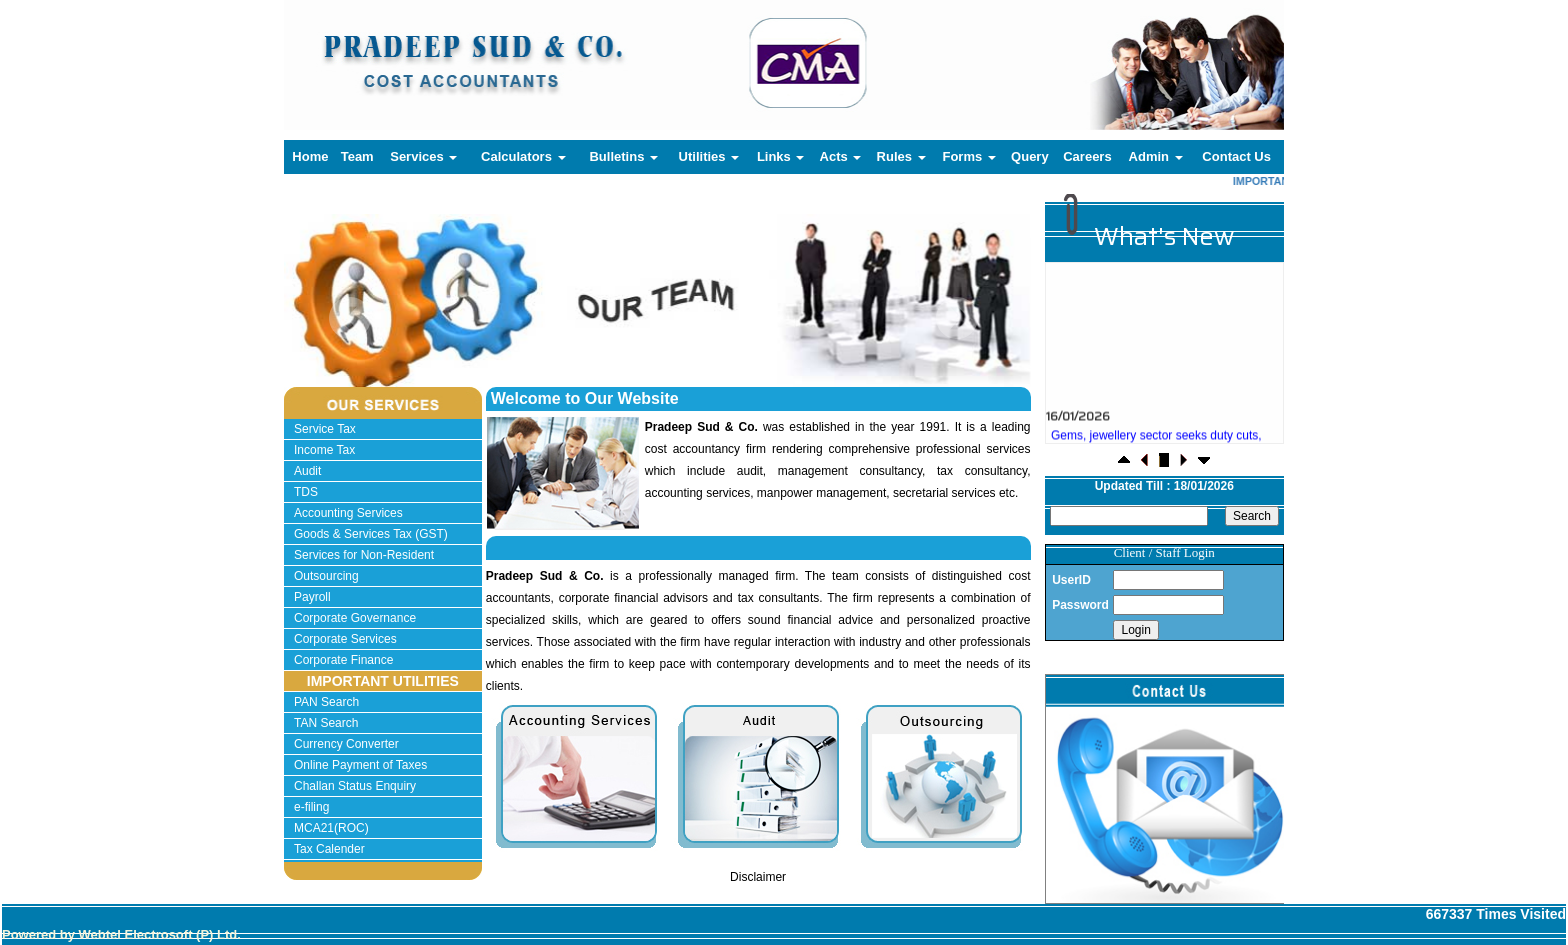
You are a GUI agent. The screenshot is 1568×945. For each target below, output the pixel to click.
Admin (1156, 156)
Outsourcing (326, 576)
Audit (307, 471)
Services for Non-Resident (364, 555)
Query (1030, 156)
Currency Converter (346, 744)
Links (781, 156)
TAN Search (326, 723)
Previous (350, 318)
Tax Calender (329, 849)
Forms (968, 156)
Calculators (523, 156)
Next (956, 318)
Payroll (312, 597)
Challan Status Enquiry (355, 786)
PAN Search (326, 702)
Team (357, 156)
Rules (901, 156)
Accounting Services (348, 513)
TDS (306, 492)
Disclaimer (758, 877)
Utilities (709, 156)
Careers (1087, 156)
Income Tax (324, 450)
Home (310, 156)
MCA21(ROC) (331, 828)
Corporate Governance (355, 618)
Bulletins (623, 156)
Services (423, 156)
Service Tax (325, 429)
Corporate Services (345, 639)
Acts (841, 156)
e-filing (311, 807)
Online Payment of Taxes (360, 765)
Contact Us (1236, 156)
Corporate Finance (343, 660)
